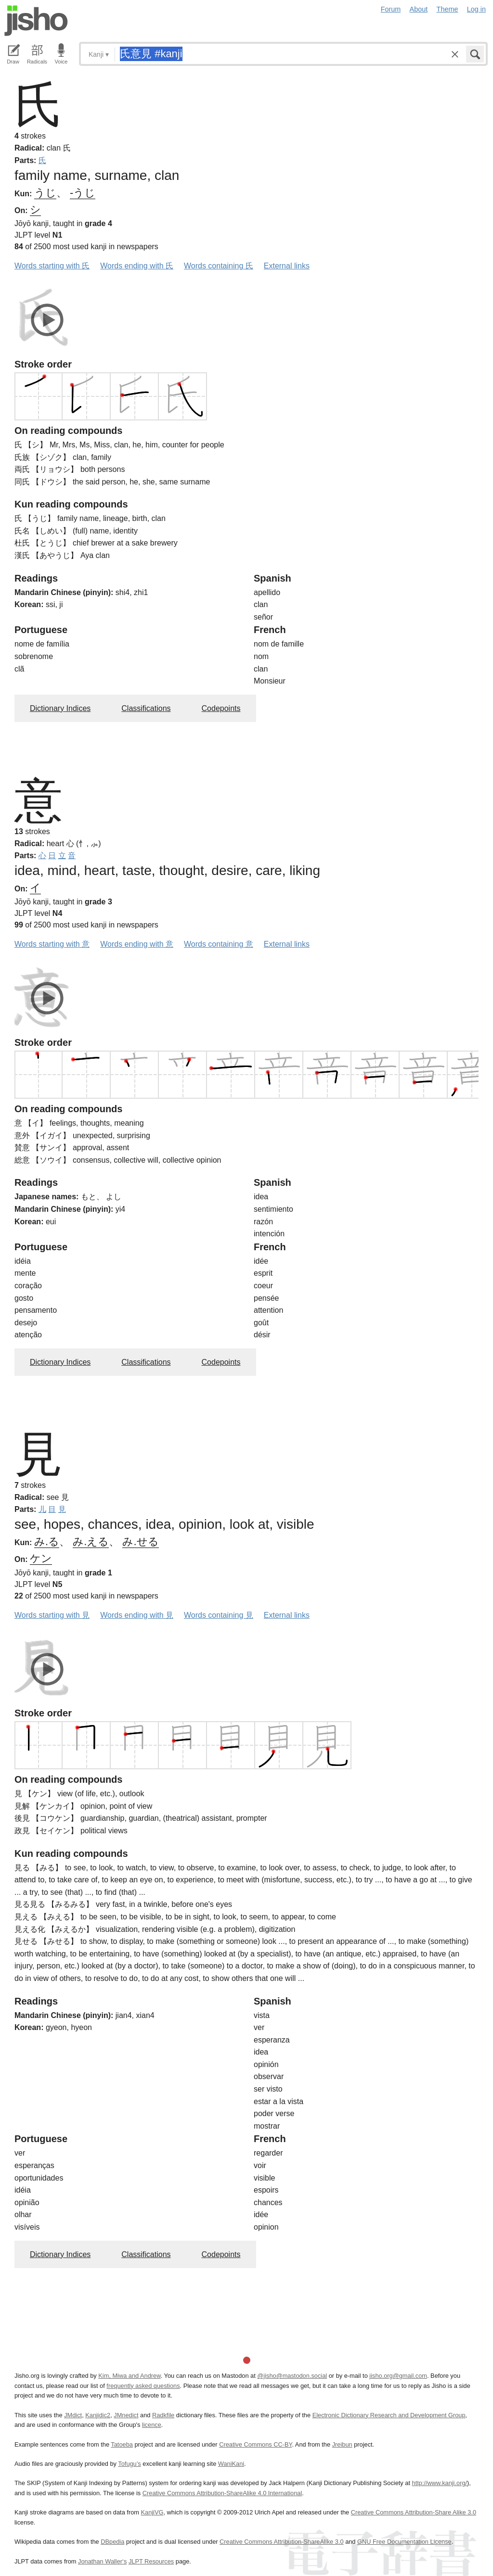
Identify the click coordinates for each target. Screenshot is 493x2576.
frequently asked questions (143, 2385)
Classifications (145, 708)
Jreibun (342, 2444)
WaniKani (231, 2463)
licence (151, 2424)
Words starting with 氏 (52, 266)
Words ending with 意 (136, 944)
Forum (391, 9)
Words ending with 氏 (136, 266)
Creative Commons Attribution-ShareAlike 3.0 (281, 2541)
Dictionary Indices (60, 708)
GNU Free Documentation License (404, 2541)
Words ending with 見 (136, 1615)
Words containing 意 (218, 944)
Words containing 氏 (218, 266)
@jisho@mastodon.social (292, 2375)
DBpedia (112, 2541)
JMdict (73, 2415)
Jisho (36, 20)
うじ (45, 193)
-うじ (82, 193)
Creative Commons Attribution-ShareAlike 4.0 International (222, 2493)
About (419, 9)
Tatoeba (122, 2444)
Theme (447, 9)
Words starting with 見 (52, 1615)
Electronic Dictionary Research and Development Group (389, 2415)
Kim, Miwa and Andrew (129, 2375)
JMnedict (126, 2415)
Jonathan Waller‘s (102, 2561)
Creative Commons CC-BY (255, 2444)
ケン (41, 1558)
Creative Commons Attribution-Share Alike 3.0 (413, 2512)
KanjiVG (152, 2512)
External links (287, 266)
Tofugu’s (129, 2463)
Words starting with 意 (52, 944)
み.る (46, 1541)
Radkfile (163, 2415)
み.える (91, 1541)
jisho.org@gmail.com (398, 2375)
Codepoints (221, 708)
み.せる (140, 1541)
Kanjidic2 (97, 2415)
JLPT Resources (151, 2561)
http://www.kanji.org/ (439, 2483)
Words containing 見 (218, 1615)
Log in (476, 9)
